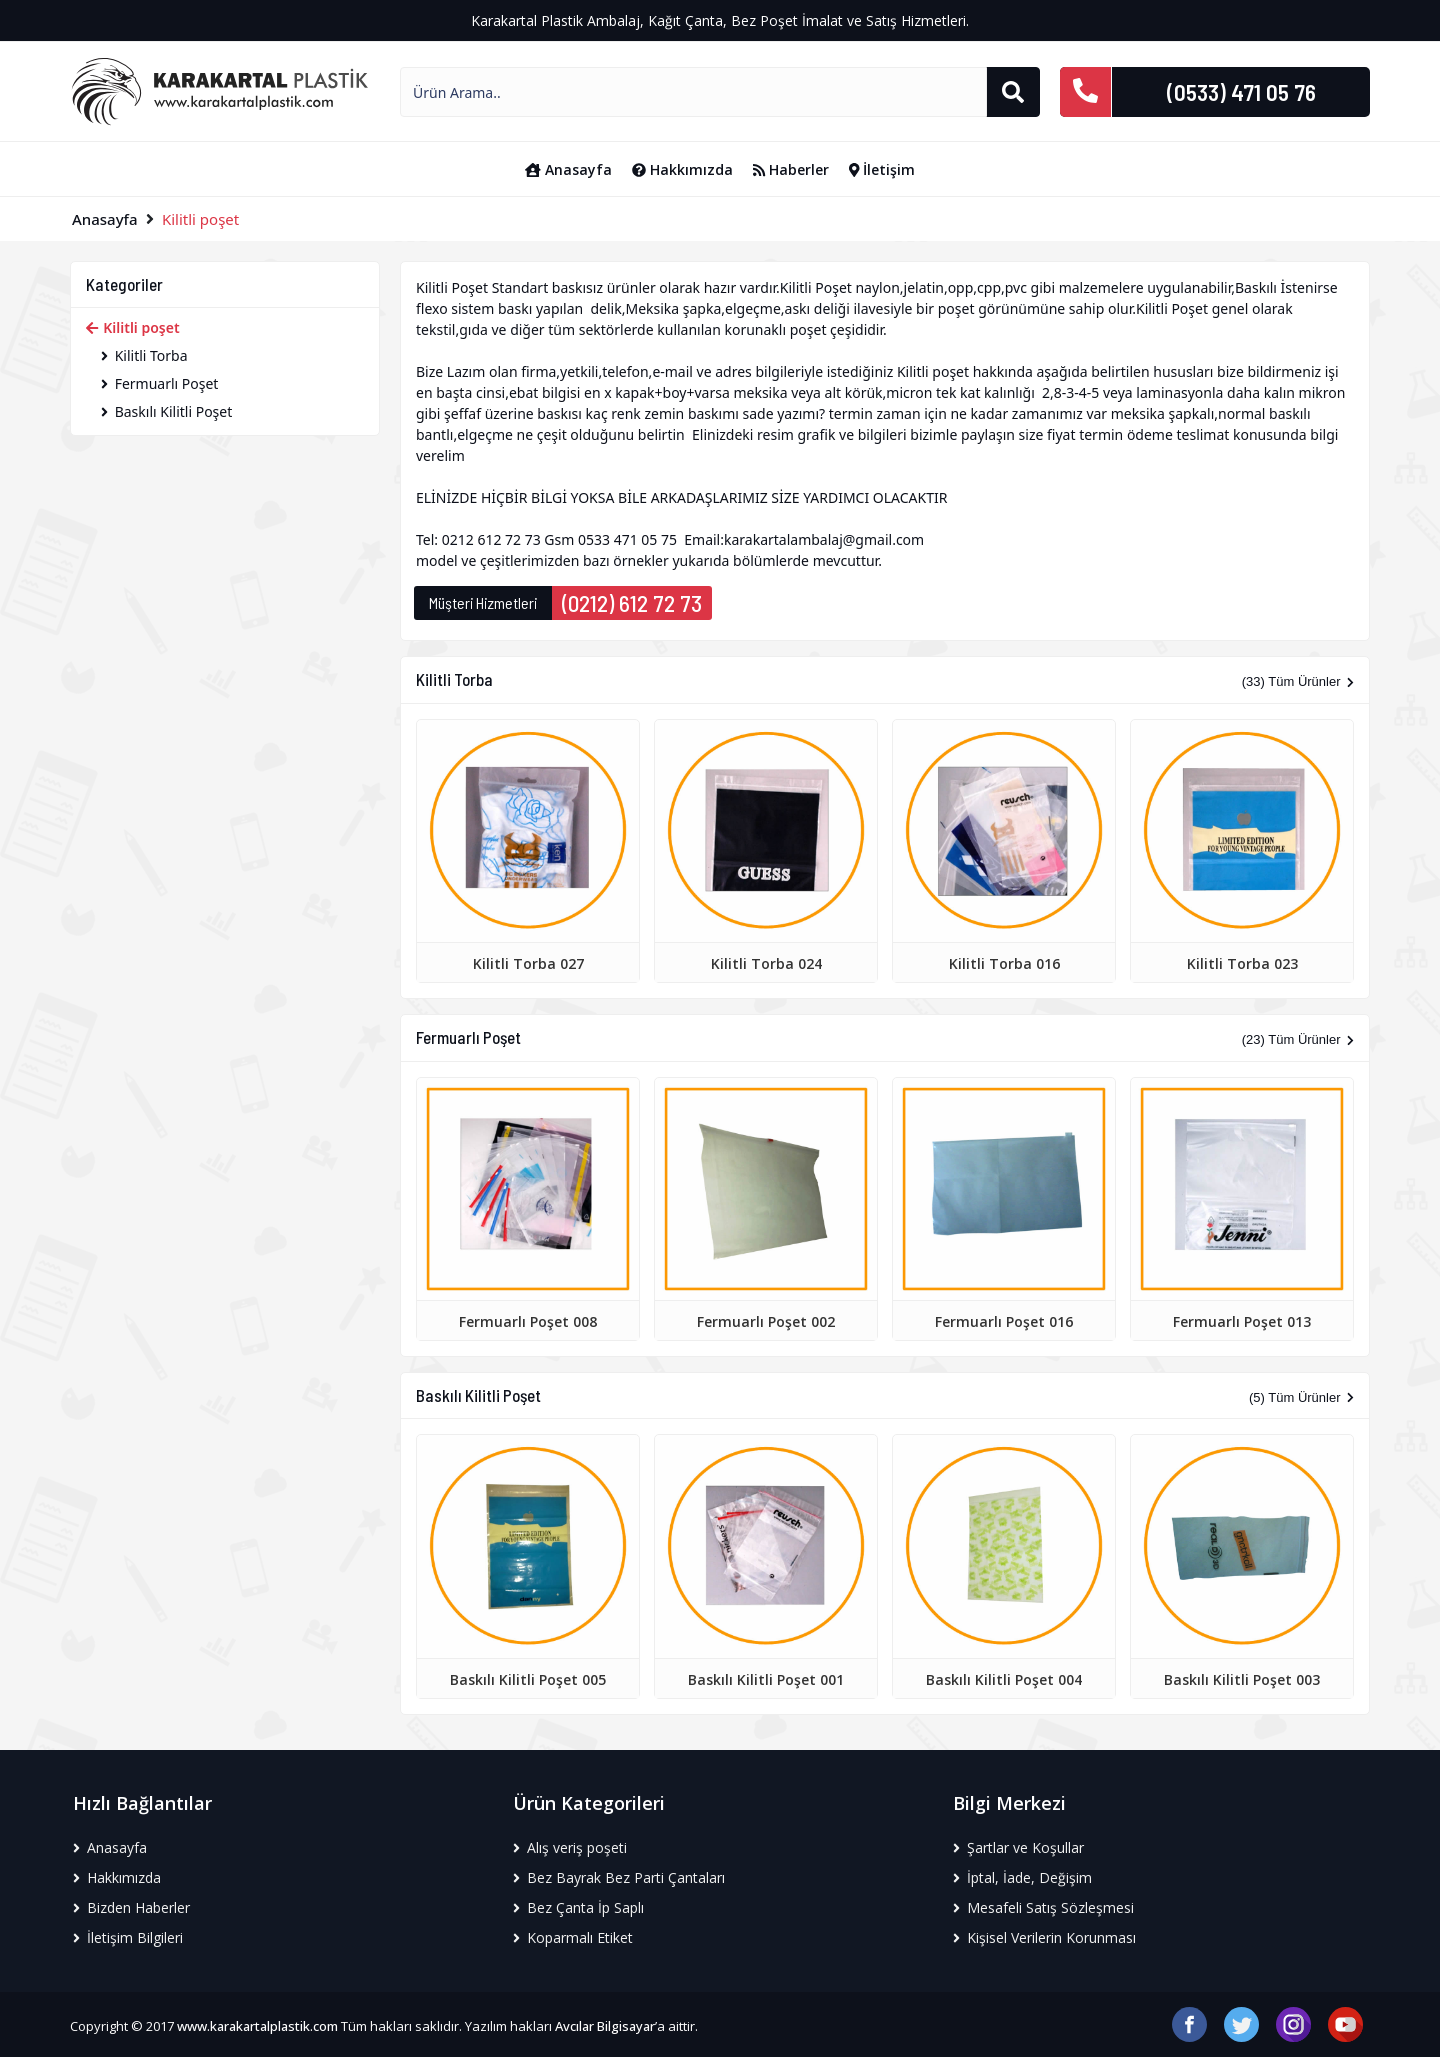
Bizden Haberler (131, 1907)
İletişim (882, 169)
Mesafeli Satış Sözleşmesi (1043, 1907)
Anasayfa (568, 169)
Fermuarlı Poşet (159, 383)
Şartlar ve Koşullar (1018, 1847)
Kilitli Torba (144, 355)
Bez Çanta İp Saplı (578, 1907)
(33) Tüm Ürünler (1298, 681)
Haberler (791, 169)
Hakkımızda (682, 169)
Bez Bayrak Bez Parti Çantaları (619, 1877)
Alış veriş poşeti (570, 1847)
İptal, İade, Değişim (1022, 1877)
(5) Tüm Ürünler (1301, 1397)
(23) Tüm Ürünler (1298, 1039)
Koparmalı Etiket (573, 1937)
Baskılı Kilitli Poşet (166, 411)
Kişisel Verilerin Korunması (1044, 1937)
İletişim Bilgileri (128, 1937)
